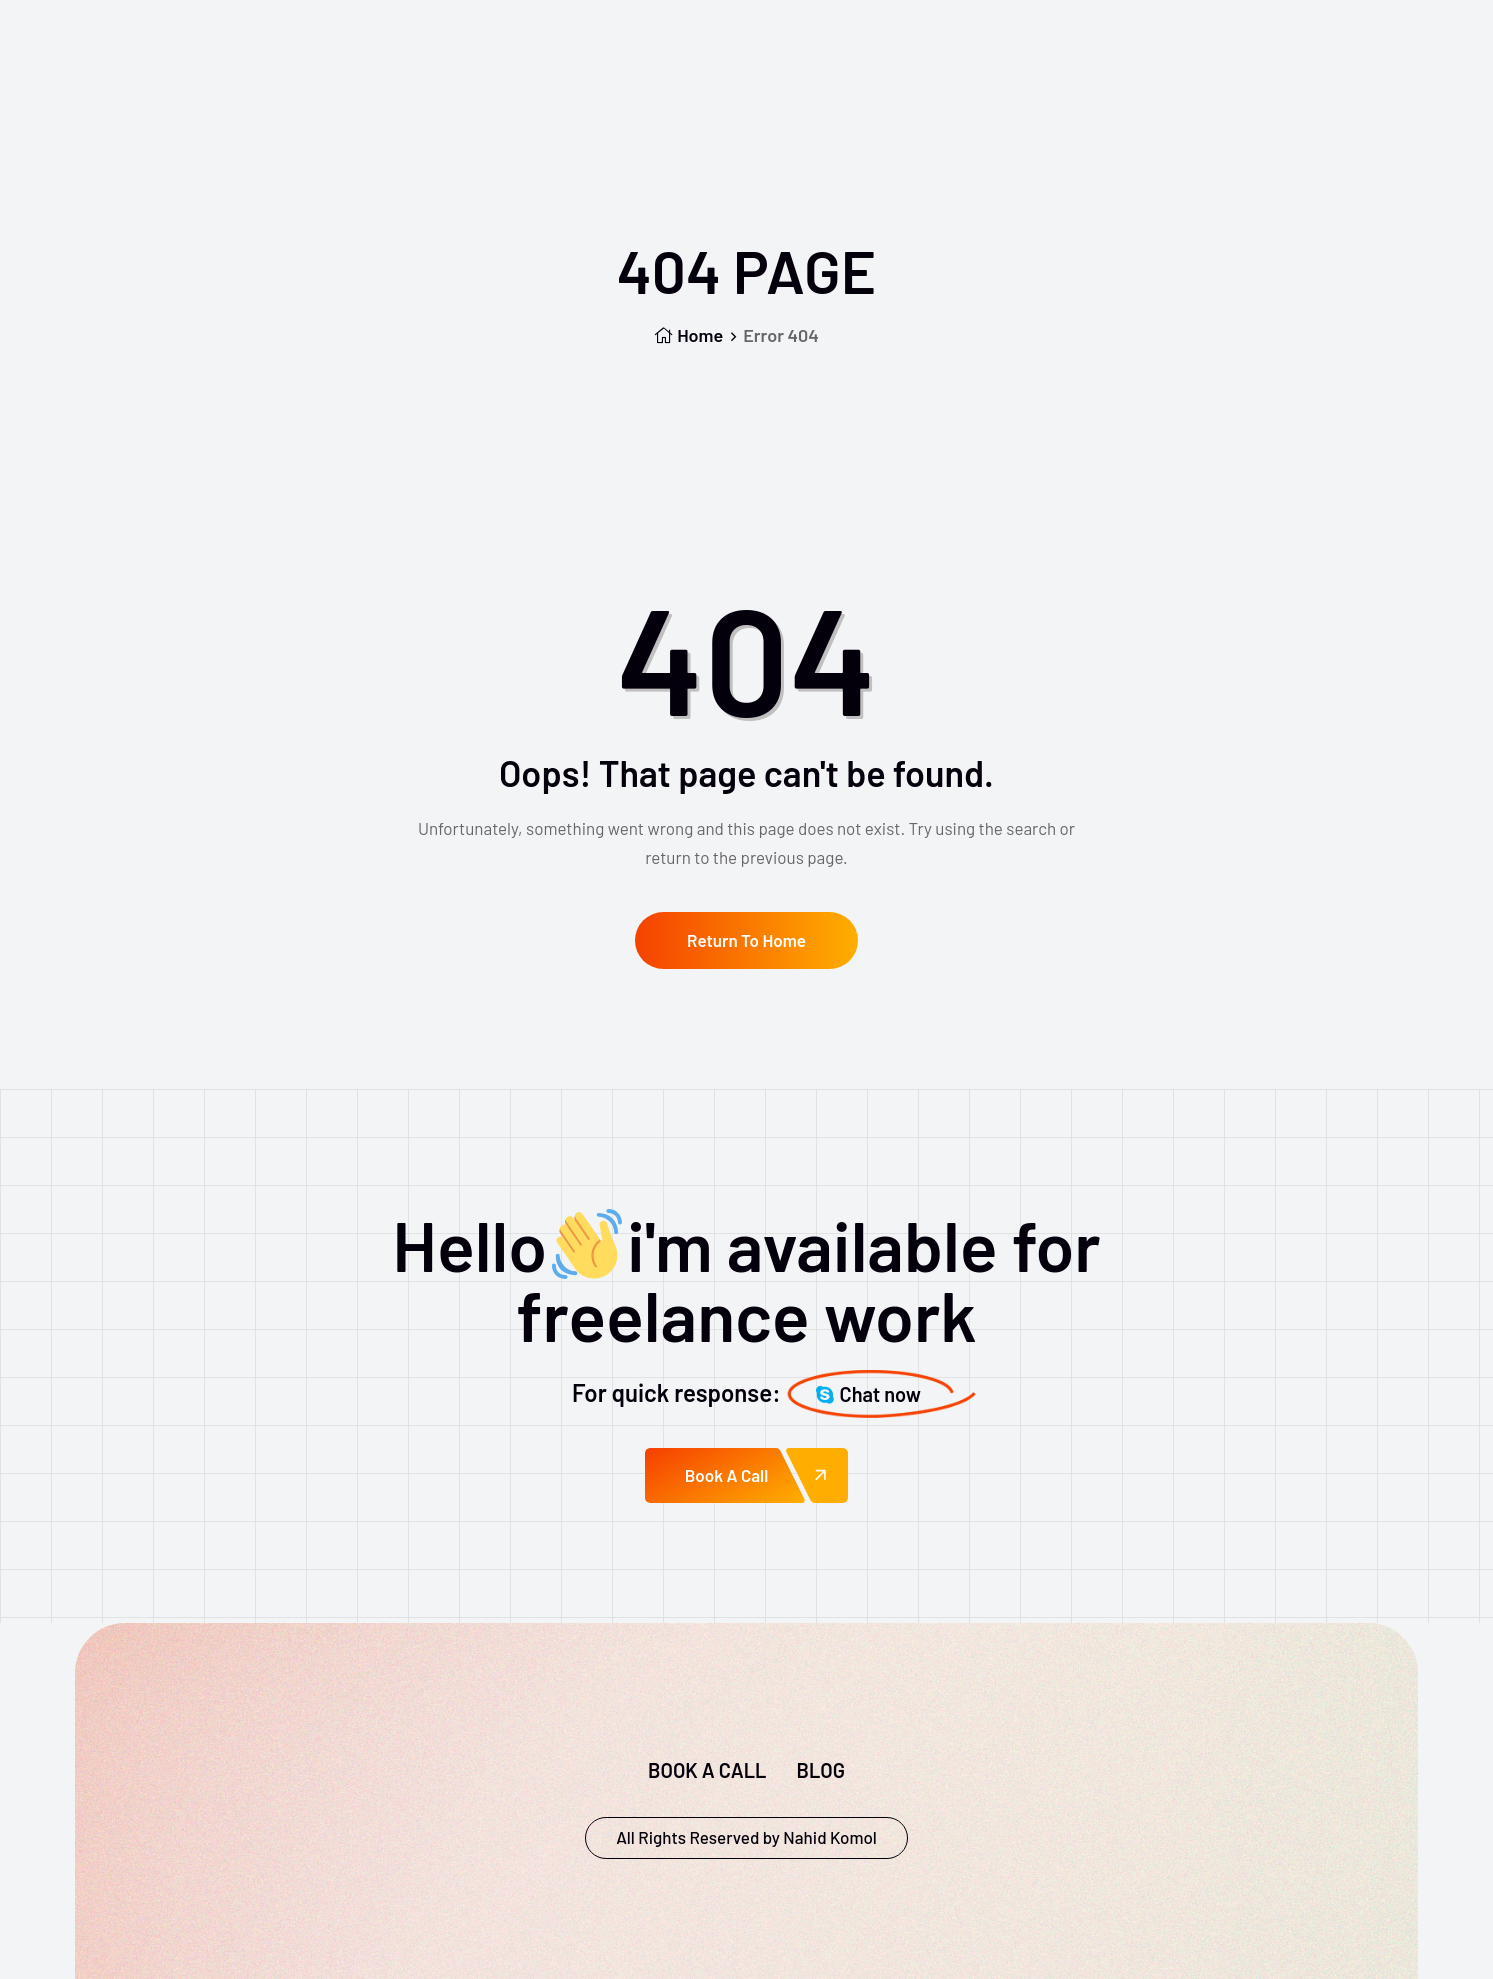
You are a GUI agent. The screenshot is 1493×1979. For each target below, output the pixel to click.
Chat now (868, 1394)
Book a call (707, 1770)
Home (688, 335)
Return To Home (746, 940)
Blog (820, 1770)
